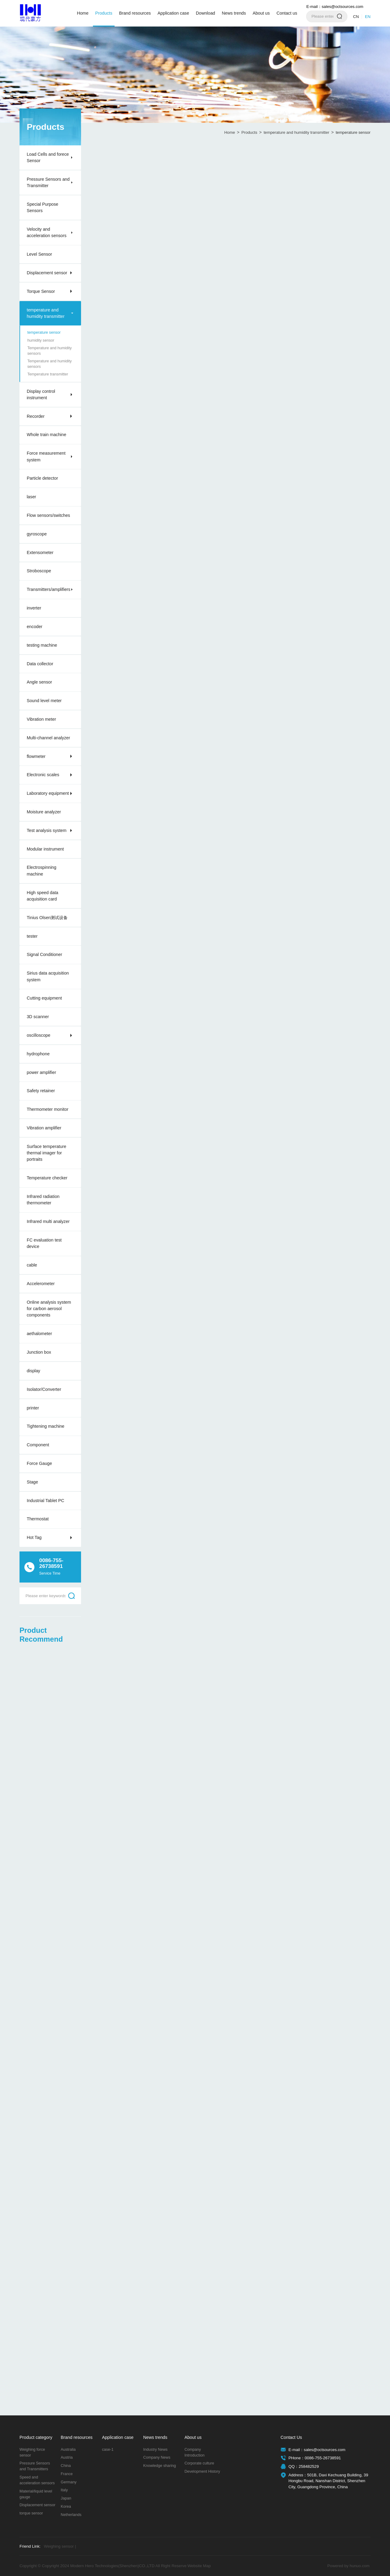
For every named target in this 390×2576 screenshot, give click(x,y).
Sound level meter (44, 700)
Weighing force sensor (32, 2452)
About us (261, 13)
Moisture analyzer (44, 811)
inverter (34, 608)
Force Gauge (39, 1463)
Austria (67, 2457)
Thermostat (38, 1518)
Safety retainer (41, 1090)
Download (205, 13)
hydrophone (38, 1053)
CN (356, 16)
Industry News (155, 2449)
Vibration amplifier (44, 1127)
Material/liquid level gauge (36, 2494)
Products (103, 13)
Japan (66, 2498)
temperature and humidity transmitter (46, 313)
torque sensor (31, 2513)
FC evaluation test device (44, 1243)
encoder (34, 626)
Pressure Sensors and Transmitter (48, 182)
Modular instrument (45, 849)
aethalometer (39, 1333)
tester (32, 936)
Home (82, 13)
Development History (202, 2471)
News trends (234, 13)
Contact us (286, 13)
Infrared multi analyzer (48, 1221)
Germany (68, 2482)
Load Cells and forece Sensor (48, 157)
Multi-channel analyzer (48, 737)
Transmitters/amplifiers (48, 589)
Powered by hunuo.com (348, 2566)
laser (31, 496)
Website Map (199, 2566)
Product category (36, 2437)
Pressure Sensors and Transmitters (35, 2466)
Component (38, 1444)
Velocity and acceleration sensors (46, 232)
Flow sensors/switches (48, 515)
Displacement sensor (47, 272)
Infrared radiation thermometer (43, 1199)
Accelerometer (41, 1283)
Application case (173, 13)
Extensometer (40, 552)
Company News (156, 2457)
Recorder (35, 416)
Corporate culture (199, 2463)
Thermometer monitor (48, 1109)
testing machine (42, 645)
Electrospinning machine (41, 870)
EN (367, 16)
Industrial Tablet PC (45, 1500)
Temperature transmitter (47, 374)
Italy (64, 2490)
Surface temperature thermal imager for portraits (46, 1153)
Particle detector (42, 478)
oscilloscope (38, 1035)
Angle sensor (39, 682)
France (67, 2474)
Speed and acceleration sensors (37, 2480)
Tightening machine (46, 1426)
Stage (32, 1482)
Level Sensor (39, 254)
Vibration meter (41, 719)
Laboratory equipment (48, 793)
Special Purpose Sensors (42, 207)
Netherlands (71, 2515)
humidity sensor (40, 340)
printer (33, 1407)
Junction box (39, 1352)
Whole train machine (46, 434)
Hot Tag (34, 1537)
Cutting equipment (44, 998)
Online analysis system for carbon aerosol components (49, 1309)
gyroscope (37, 533)
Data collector (40, 663)
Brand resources (135, 13)
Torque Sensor (41, 291)
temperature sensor (44, 332)
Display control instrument (41, 394)
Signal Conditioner (44, 954)
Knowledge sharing (159, 2466)
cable (32, 1265)
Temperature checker (47, 1177)
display (33, 1370)
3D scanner (38, 1016)
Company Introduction (194, 2452)
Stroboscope (39, 570)
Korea (66, 2506)
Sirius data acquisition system (48, 976)
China (66, 2466)
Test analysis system (46, 830)
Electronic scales (43, 774)
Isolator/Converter (44, 1389)
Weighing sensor (60, 2546)
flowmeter (36, 756)
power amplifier (41, 1072)
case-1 (108, 2449)
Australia (68, 2449)
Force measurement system (46, 456)
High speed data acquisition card (42, 895)
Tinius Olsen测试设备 (47, 917)
